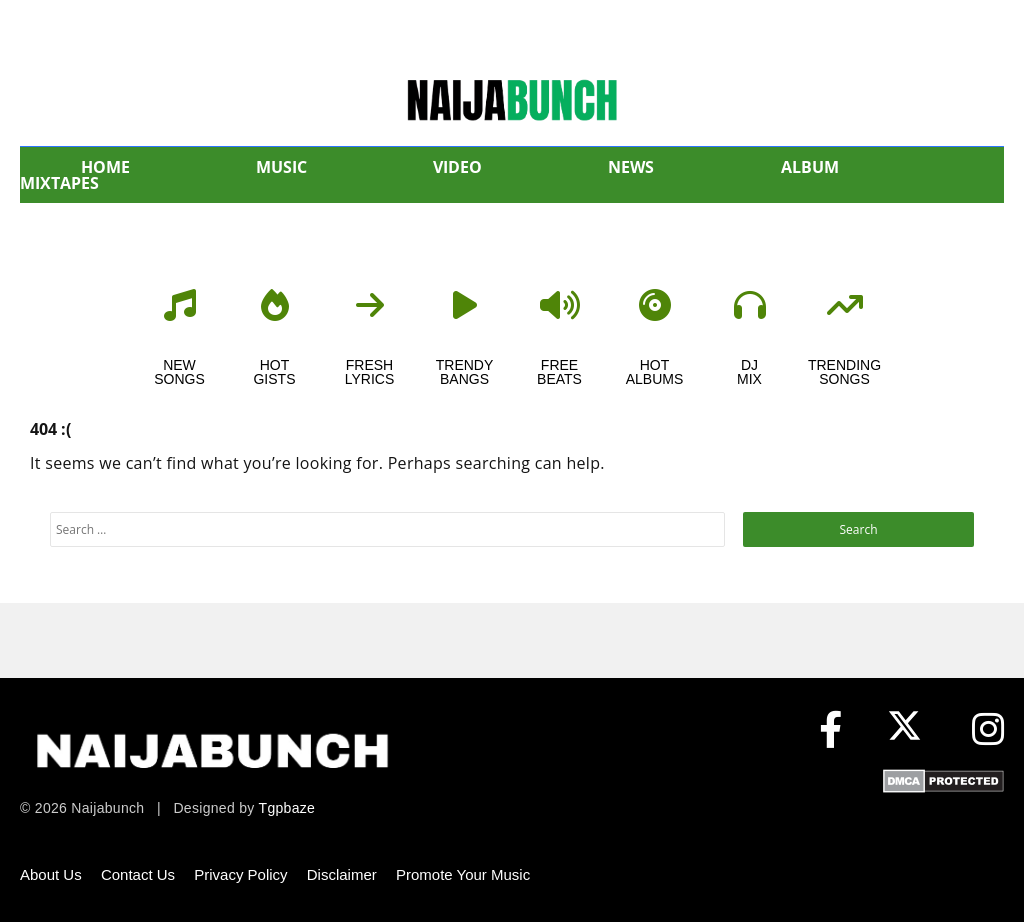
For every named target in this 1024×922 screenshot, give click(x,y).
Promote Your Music (463, 874)
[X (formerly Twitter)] (909, 730)
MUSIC (281, 167)
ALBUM (810, 167)
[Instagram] (988, 730)
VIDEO (457, 167)
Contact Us (138, 874)
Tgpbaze (287, 808)
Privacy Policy (240, 874)
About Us (51, 874)
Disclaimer (342, 874)
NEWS (631, 167)
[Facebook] (830, 730)
